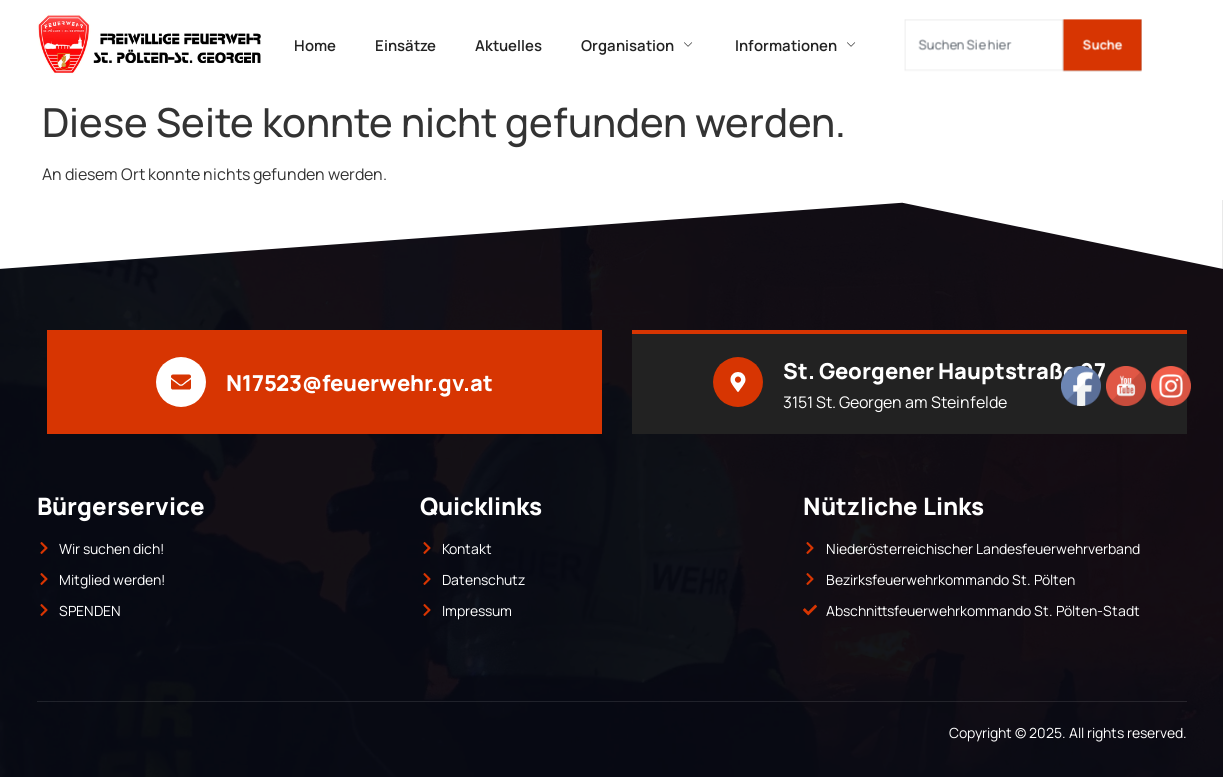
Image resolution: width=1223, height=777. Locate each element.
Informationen (800, 44)
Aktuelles (509, 44)
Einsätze (405, 44)
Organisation (640, 44)
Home (314, 44)
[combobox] (983, 44)
